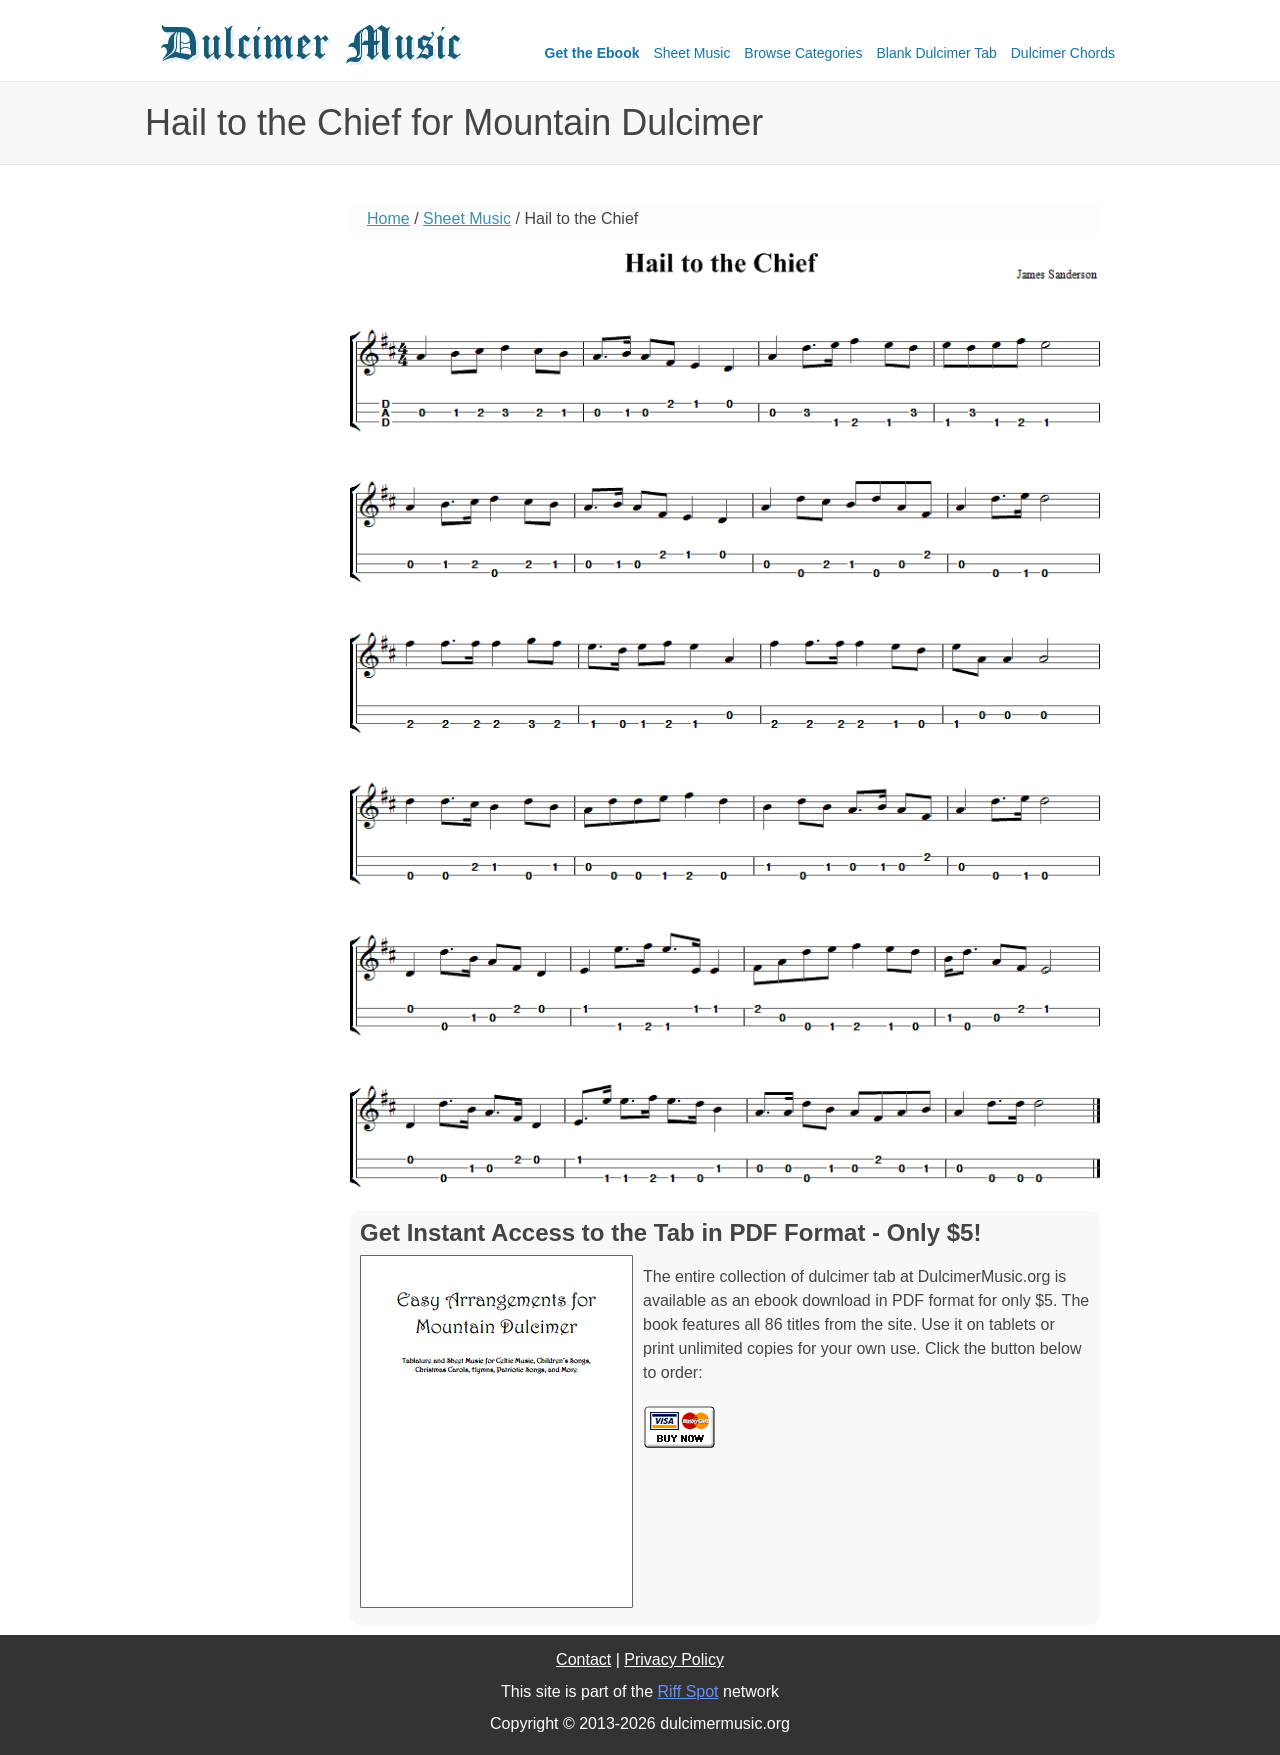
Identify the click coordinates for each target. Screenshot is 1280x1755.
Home (388, 218)
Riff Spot (687, 1691)
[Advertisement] (235, 515)
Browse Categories (803, 53)
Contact (583, 1659)
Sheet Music (691, 53)
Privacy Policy (674, 1659)
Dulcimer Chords (1063, 53)
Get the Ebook (592, 53)
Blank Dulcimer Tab (937, 53)
